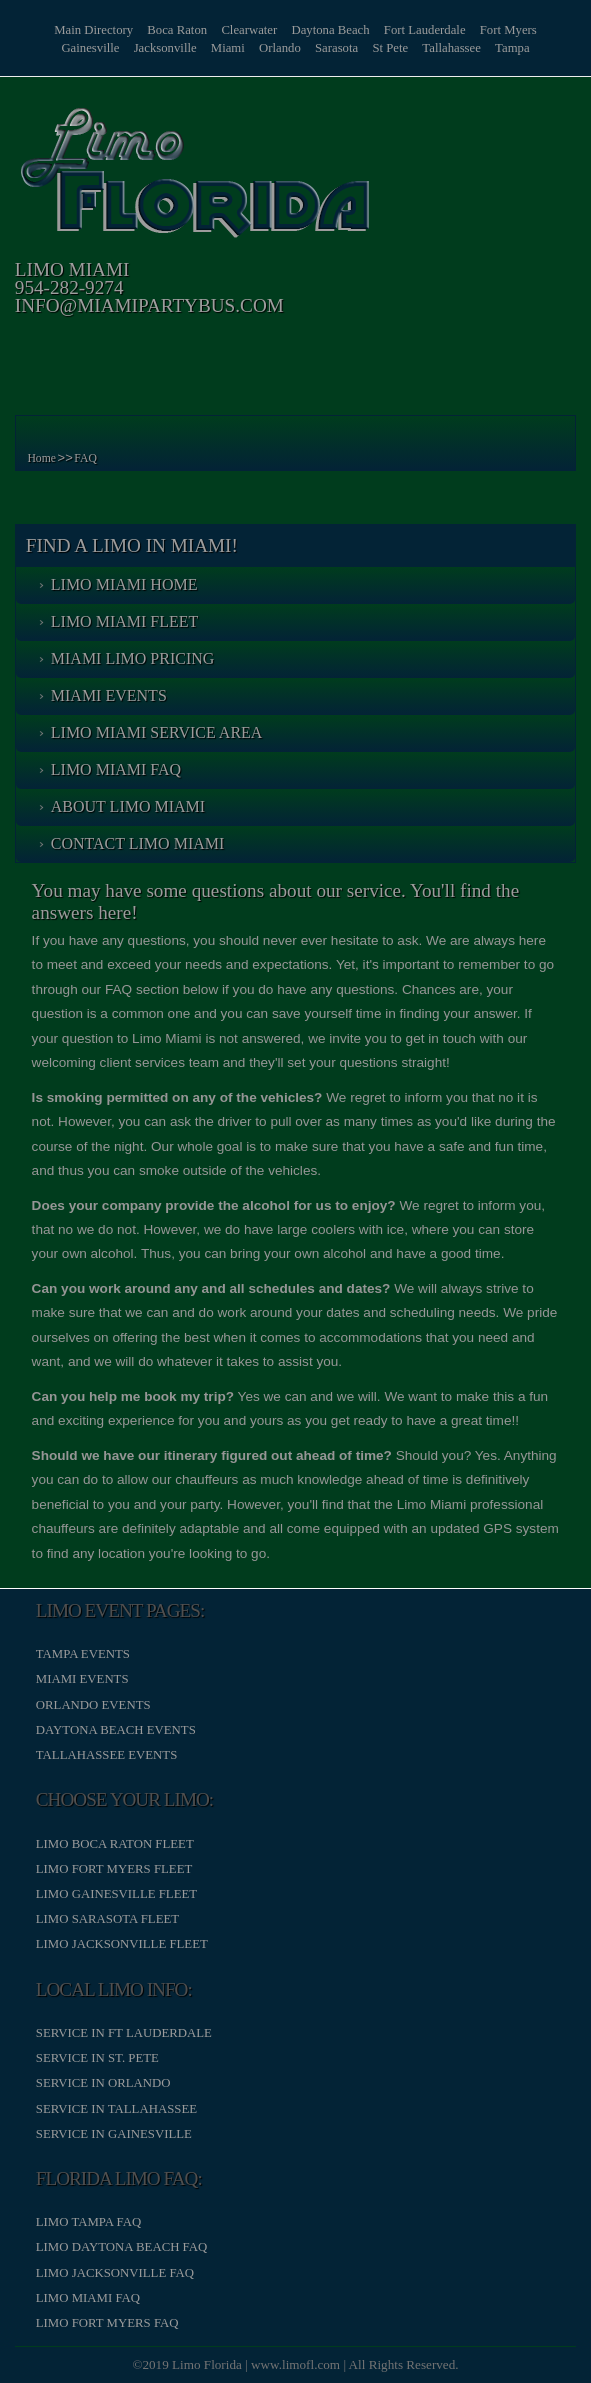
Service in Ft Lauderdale (124, 2033)
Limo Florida (207, 2364)
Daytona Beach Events (116, 1730)
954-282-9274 (69, 287)
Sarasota (336, 48)
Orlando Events (93, 1705)
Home (41, 458)
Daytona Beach (331, 30)
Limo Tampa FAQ (88, 2222)
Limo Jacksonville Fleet (122, 1944)
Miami (227, 48)
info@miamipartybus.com (149, 305)
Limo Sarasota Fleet (107, 1919)
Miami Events (109, 695)
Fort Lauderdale (426, 30)
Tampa (514, 48)
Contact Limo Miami (138, 843)
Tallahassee (452, 48)
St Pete (391, 48)
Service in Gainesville (114, 2134)
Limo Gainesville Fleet (116, 1894)
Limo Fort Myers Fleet (114, 1869)
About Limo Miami (128, 806)
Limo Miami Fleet (125, 621)
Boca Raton (176, 30)
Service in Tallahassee (116, 2109)
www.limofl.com (295, 2364)
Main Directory (92, 30)
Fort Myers (509, 30)
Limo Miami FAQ (116, 769)
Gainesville (89, 48)
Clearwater (249, 30)
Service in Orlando (103, 2083)
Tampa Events (83, 1654)
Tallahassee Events (107, 1755)
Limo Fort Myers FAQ (107, 2323)
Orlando (280, 48)
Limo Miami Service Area (157, 732)
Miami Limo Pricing (133, 658)
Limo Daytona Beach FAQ (121, 2247)
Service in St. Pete (97, 2058)
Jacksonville (163, 48)
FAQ (85, 458)
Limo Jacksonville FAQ (115, 2273)
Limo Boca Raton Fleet (115, 1844)
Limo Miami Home (124, 584)
